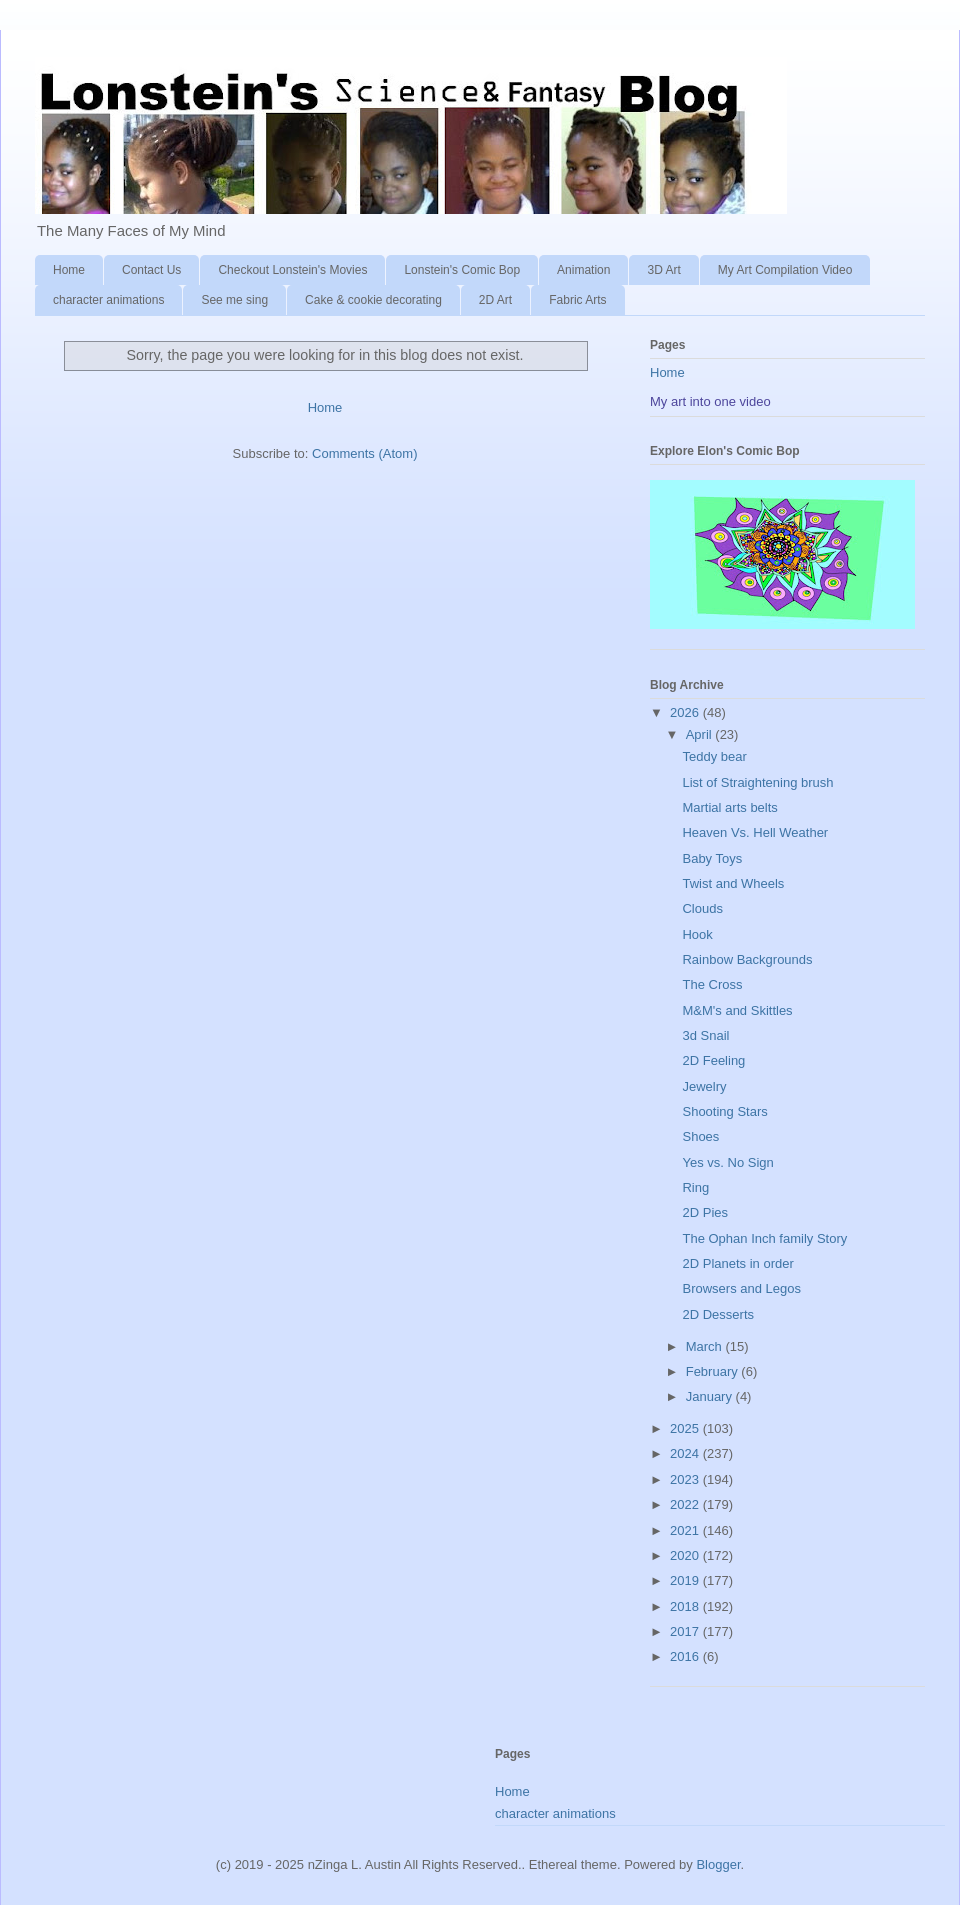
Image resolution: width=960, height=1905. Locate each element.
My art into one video (710, 401)
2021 (686, 1530)
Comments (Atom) (364, 453)
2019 (686, 1580)
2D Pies (705, 1212)
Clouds (702, 908)
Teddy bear (714, 756)
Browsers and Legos (741, 1288)
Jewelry (704, 1086)
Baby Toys (712, 858)
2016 (686, 1656)
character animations (108, 300)
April (701, 734)
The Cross (712, 984)
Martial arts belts (729, 807)
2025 (686, 1428)
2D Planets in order (737, 1263)
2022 (686, 1504)
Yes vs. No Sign (727, 1162)
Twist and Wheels (733, 883)
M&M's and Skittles (737, 1010)
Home (69, 270)
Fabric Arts (577, 300)
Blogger (718, 1864)
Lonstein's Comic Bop (462, 270)
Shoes (700, 1136)
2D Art (495, 300)
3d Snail (705, 1035)
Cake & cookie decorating (373, 300)
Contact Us (151, 270)
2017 (686, 1631)
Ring (695, 1187)
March (706, 1346)
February (714, 1371)
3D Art (663, 270)
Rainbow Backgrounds (747, 959)
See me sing (234, 300)
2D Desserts (718, 1314)
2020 (686, 1555)
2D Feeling (713, 1060)
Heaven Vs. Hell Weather (755, 832)
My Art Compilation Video (785, 270)
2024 (686, 1453)
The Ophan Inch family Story (764, 1238)
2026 (686, 712)
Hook (697, 934)
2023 (686, 1479)
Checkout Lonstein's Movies (292, 270)
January (711, 1396)
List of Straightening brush (757, 782)
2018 (686, 1606)
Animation (583, 270)
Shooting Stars (724, 1111)
